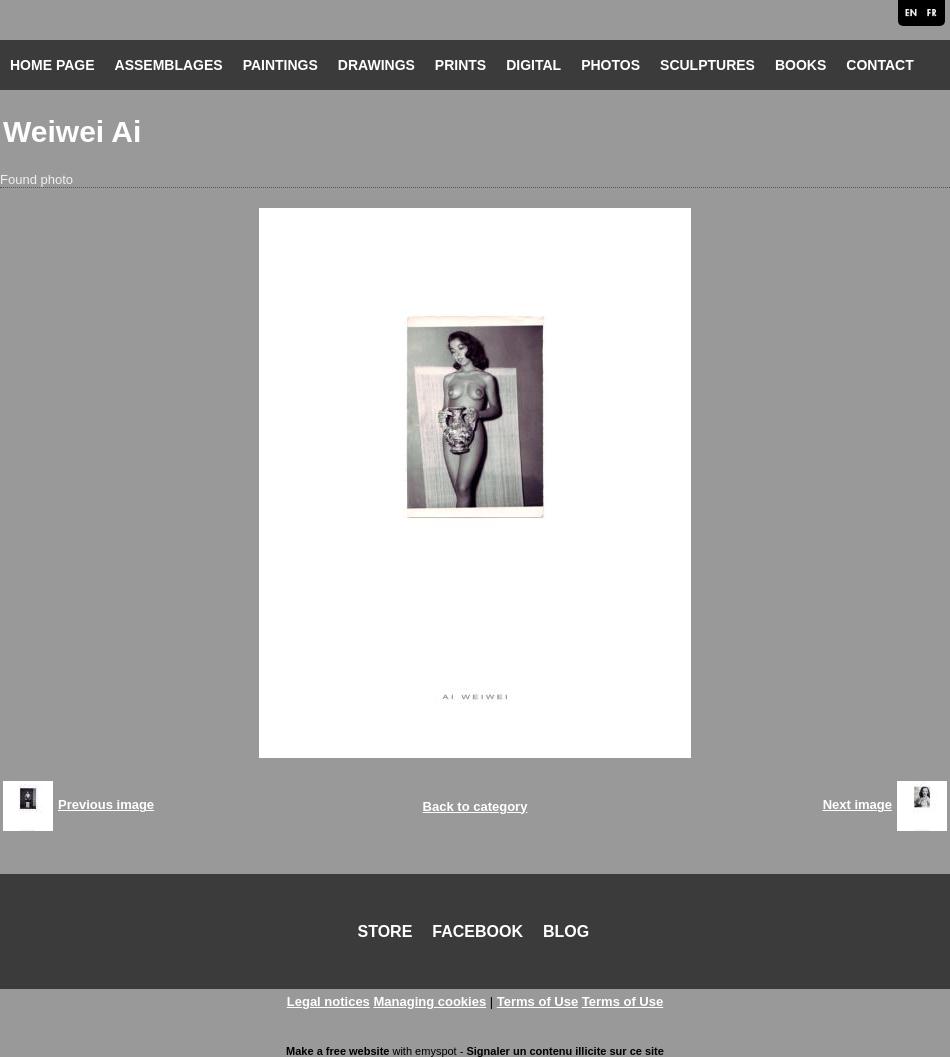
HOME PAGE (52, 65)
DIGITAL (533, 65)
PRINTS (460, 65)
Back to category (475, 806)
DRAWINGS (376, 65)
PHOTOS (610, 65)
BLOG (566, 931)
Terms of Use (537, 1001)
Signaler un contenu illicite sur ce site (564, 1051)
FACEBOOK (477, 931)
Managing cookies (429, 1001)
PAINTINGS (280, 65)
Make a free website (337, 1051)
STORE (385, 931)
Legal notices (328, 1001)
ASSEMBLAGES (169, 65)
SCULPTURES (707, 65)
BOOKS (800, 65)
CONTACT (879, 65)
